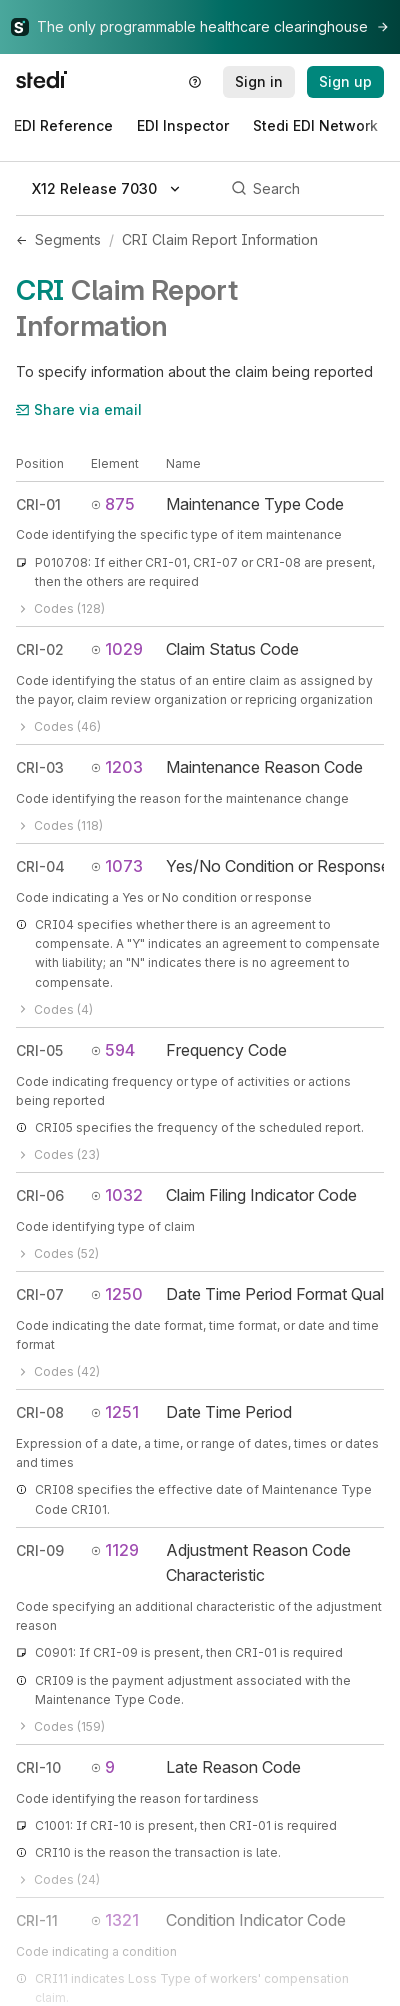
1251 (115, 1412)
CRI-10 (38, 1767)
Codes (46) (58, 726)
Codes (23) (58, 1154)
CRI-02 (40, 649)
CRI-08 (40, 1412)
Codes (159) (60, 1726)
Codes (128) (60, 608)
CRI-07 (40, 1294)
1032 (117, 1195)
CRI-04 (40, 866)
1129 (115, 1550)
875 (113, 504)
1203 (117, 767)
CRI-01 (38, 504)
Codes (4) (54, 1009)
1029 (117, 649)
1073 (117, 866)
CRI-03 (40, 767)
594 (113, 1050)
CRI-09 (40, 1550)
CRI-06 (40, 1195)
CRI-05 (39, 1050)
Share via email (79, 409)
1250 (117, 1294)
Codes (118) (59, 825)
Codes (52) (57, 1253)
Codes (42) (58, 1371)
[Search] (304, 189)
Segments (68, 239)
